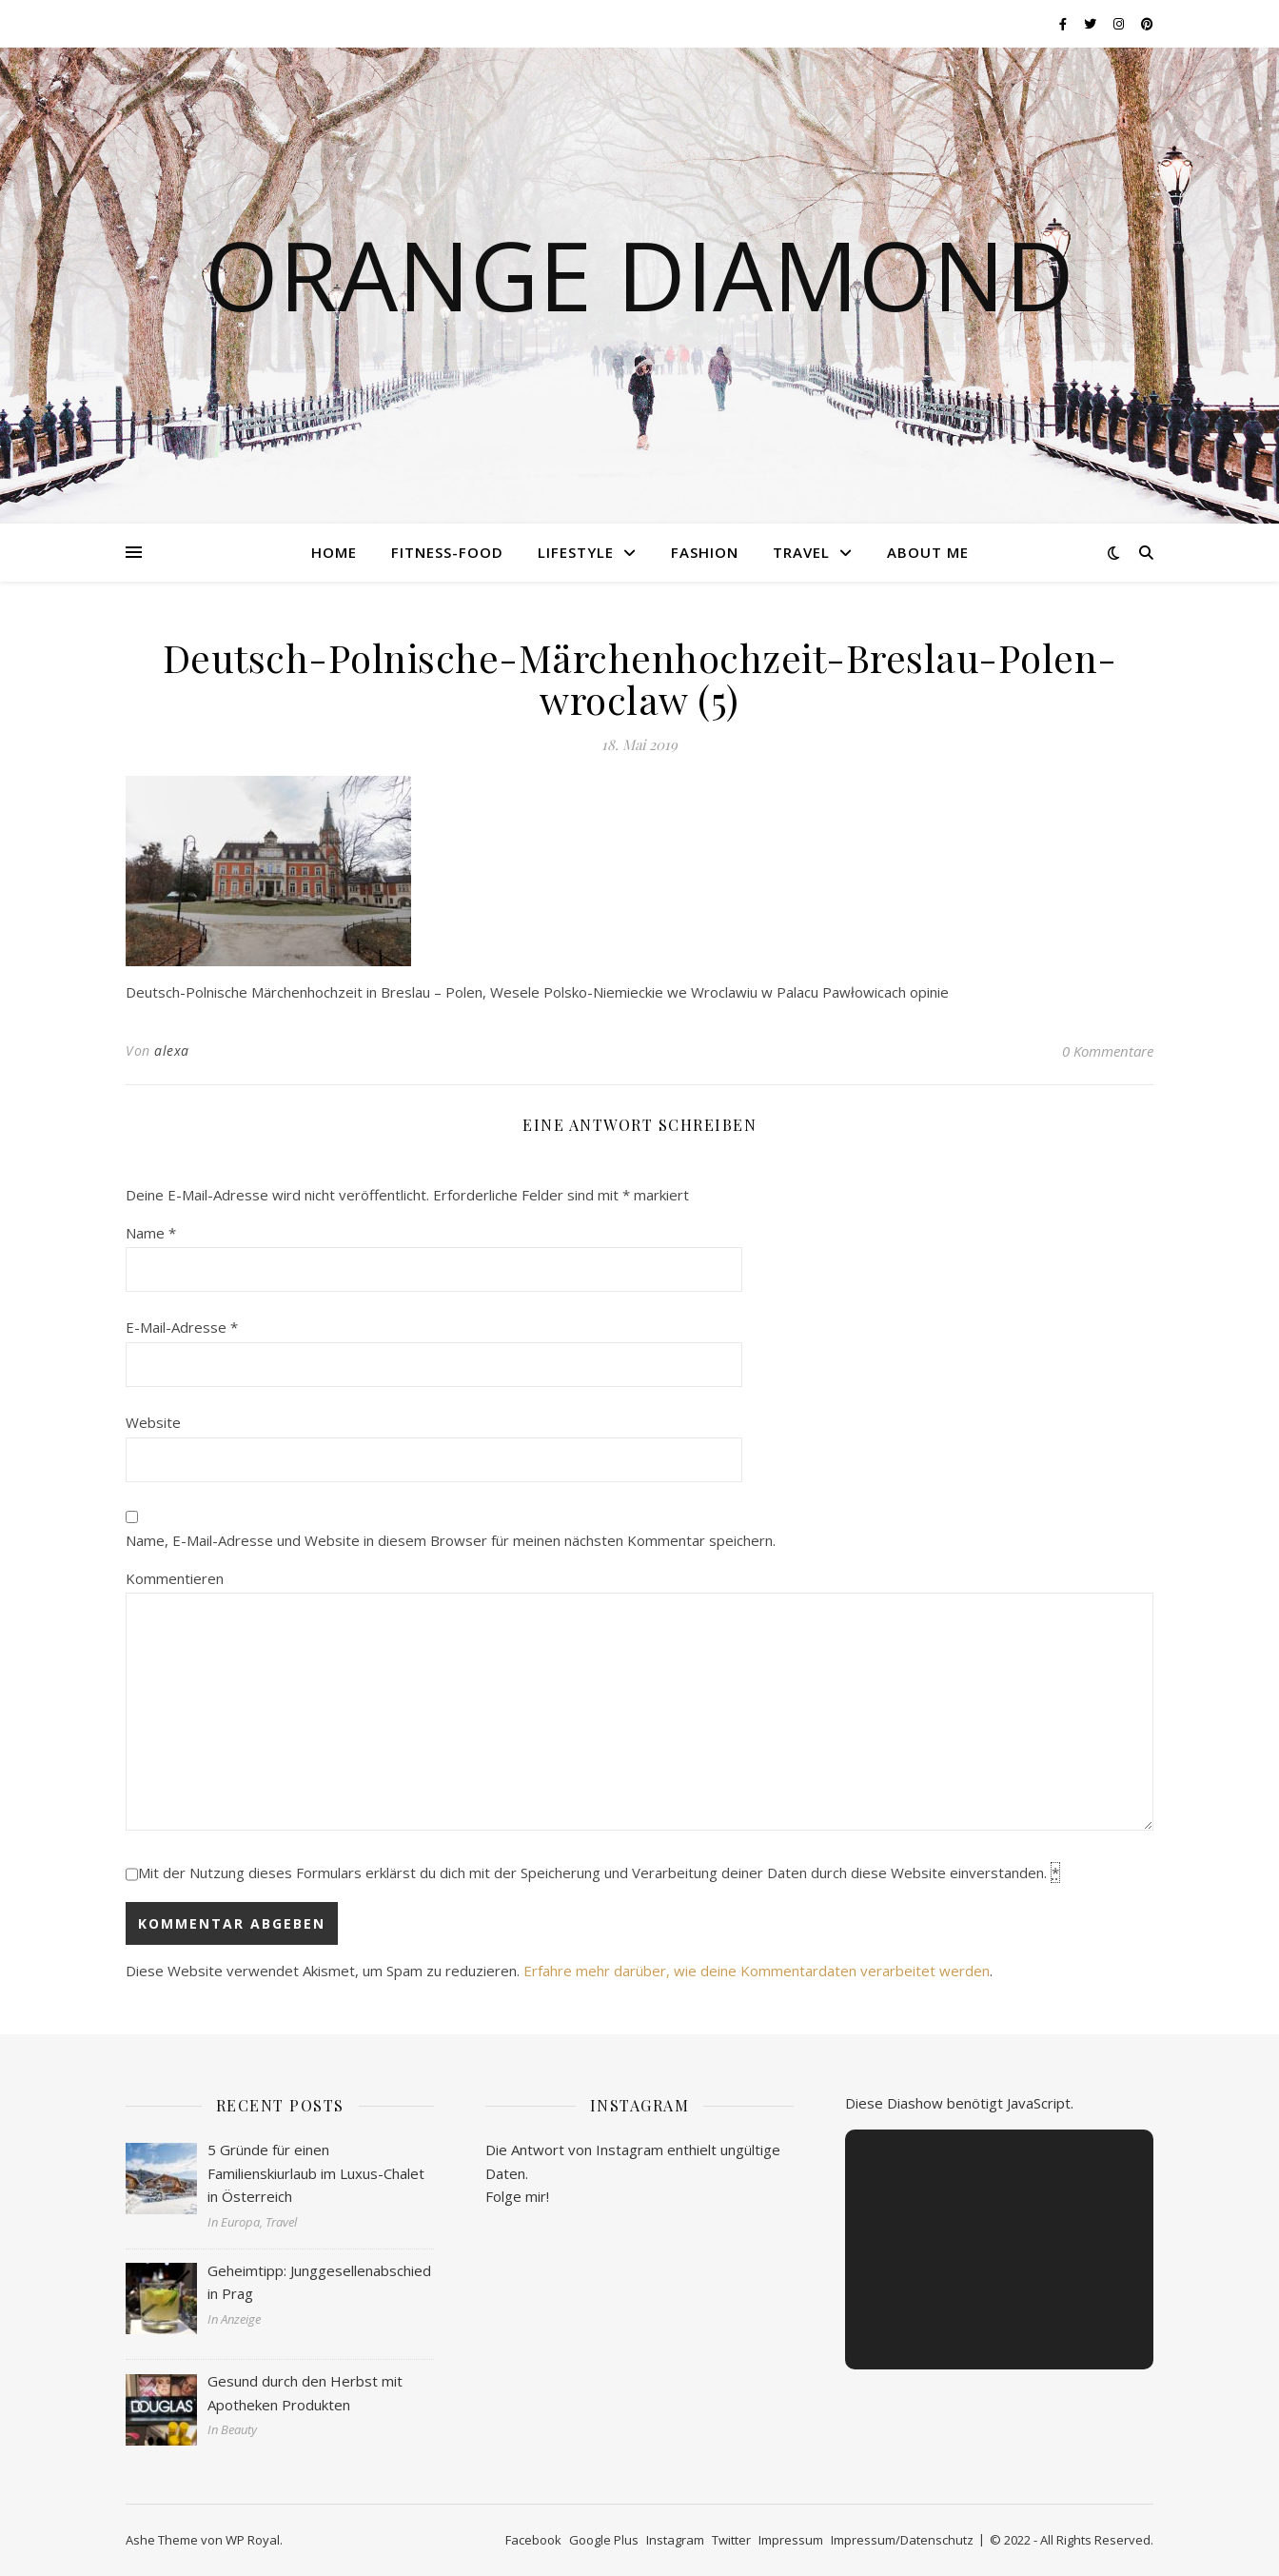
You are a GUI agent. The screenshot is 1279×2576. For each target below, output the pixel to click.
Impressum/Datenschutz (902, 2539)
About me (928, 552)
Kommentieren (175, 1578)
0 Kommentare (1107, 1050)
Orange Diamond (639, 274)
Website (153, 1422)
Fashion (704, 552)
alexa (171, 1050)
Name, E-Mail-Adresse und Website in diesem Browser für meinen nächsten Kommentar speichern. (451, 1540)
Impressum (790, 2539)
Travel (801, 552)
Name (151, 1232)
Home (334, 552)
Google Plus (604, 2539)
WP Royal (253, 2539)
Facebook (533, 2539)
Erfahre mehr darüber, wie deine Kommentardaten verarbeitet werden (756, 1970)
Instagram (675, 2539)
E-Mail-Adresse (182, 1327)
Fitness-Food (447, 552)
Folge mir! (517, 2196)
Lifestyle (576, 552)
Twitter (731, 2539)
